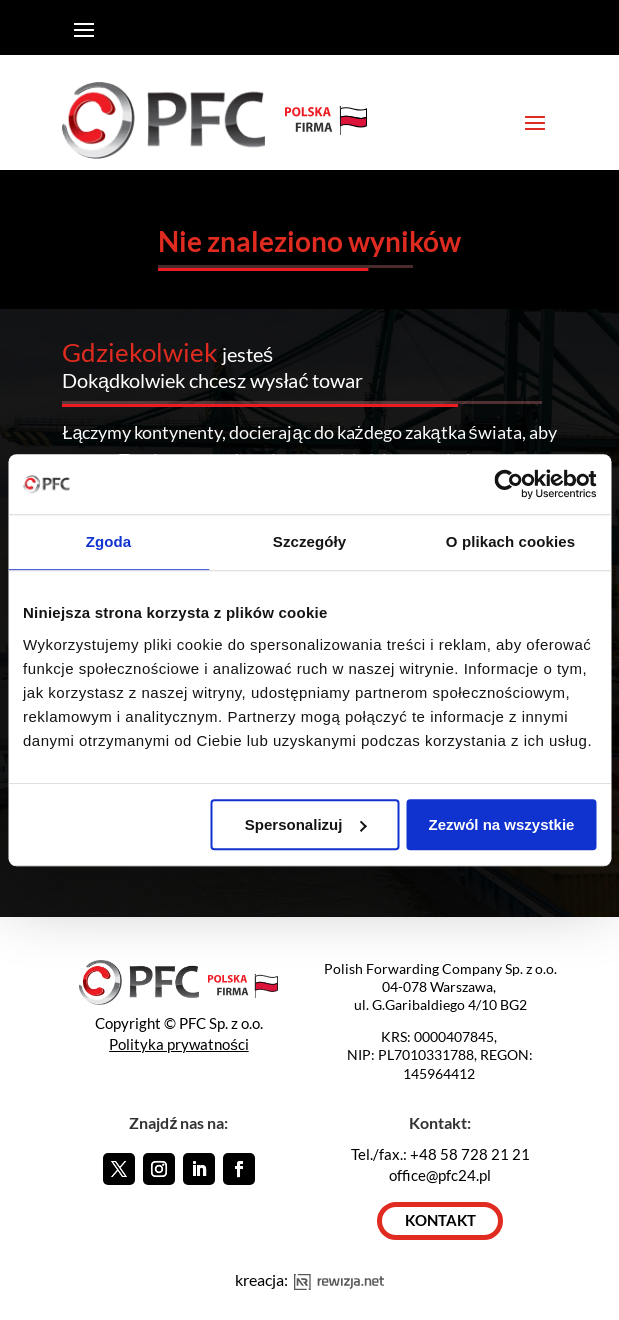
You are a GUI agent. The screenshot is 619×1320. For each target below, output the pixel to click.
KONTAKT (440, 1220)
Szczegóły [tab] (309, 541)
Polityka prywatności (179, 1044)
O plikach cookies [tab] (510, 541)
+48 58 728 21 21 (470, 1154)
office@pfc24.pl (440, 1175)
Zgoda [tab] (109, 541)
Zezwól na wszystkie (502, 824)
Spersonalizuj (306, 824)
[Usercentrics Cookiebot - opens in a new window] (508, 484)
